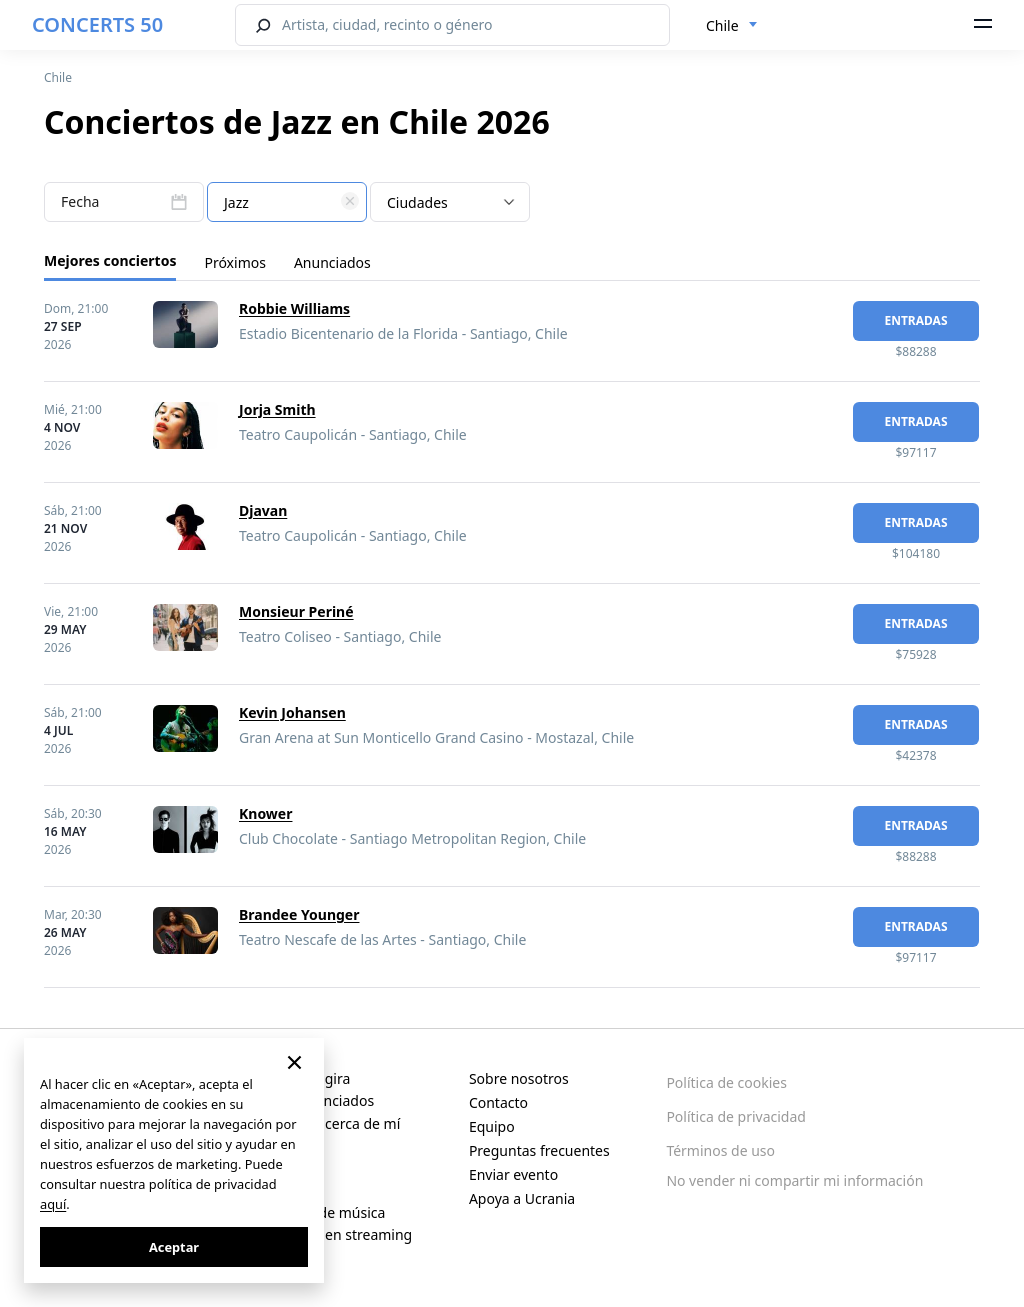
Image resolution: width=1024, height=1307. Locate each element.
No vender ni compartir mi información (794, 1180)
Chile (58, 77)
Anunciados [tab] (332, 262)
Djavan (263, 510)
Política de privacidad (736, 1116)
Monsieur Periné (296, 611)
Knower (265, 813)
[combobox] (732, 26)
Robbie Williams (294, 308)
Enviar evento (513, 1174)
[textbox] (287, 203)
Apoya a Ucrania (522, 1198)
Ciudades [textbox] (417, 202)
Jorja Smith (277, 409)
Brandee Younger (299, 914)
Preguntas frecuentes (539, 1150)
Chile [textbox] (722, 25)
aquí (53, 1204)
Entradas (915, 320)
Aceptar (174, 1247)
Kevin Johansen (292, 712)
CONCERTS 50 (97, 24)
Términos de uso (720, 1150)
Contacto (498, 1102)
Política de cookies (726, 1082)
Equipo (492, 1126)
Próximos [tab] (234, 262)
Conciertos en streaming (331, 1234)
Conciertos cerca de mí (325, 1123)
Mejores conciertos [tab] (110, 260)
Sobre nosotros (519, 1078)
